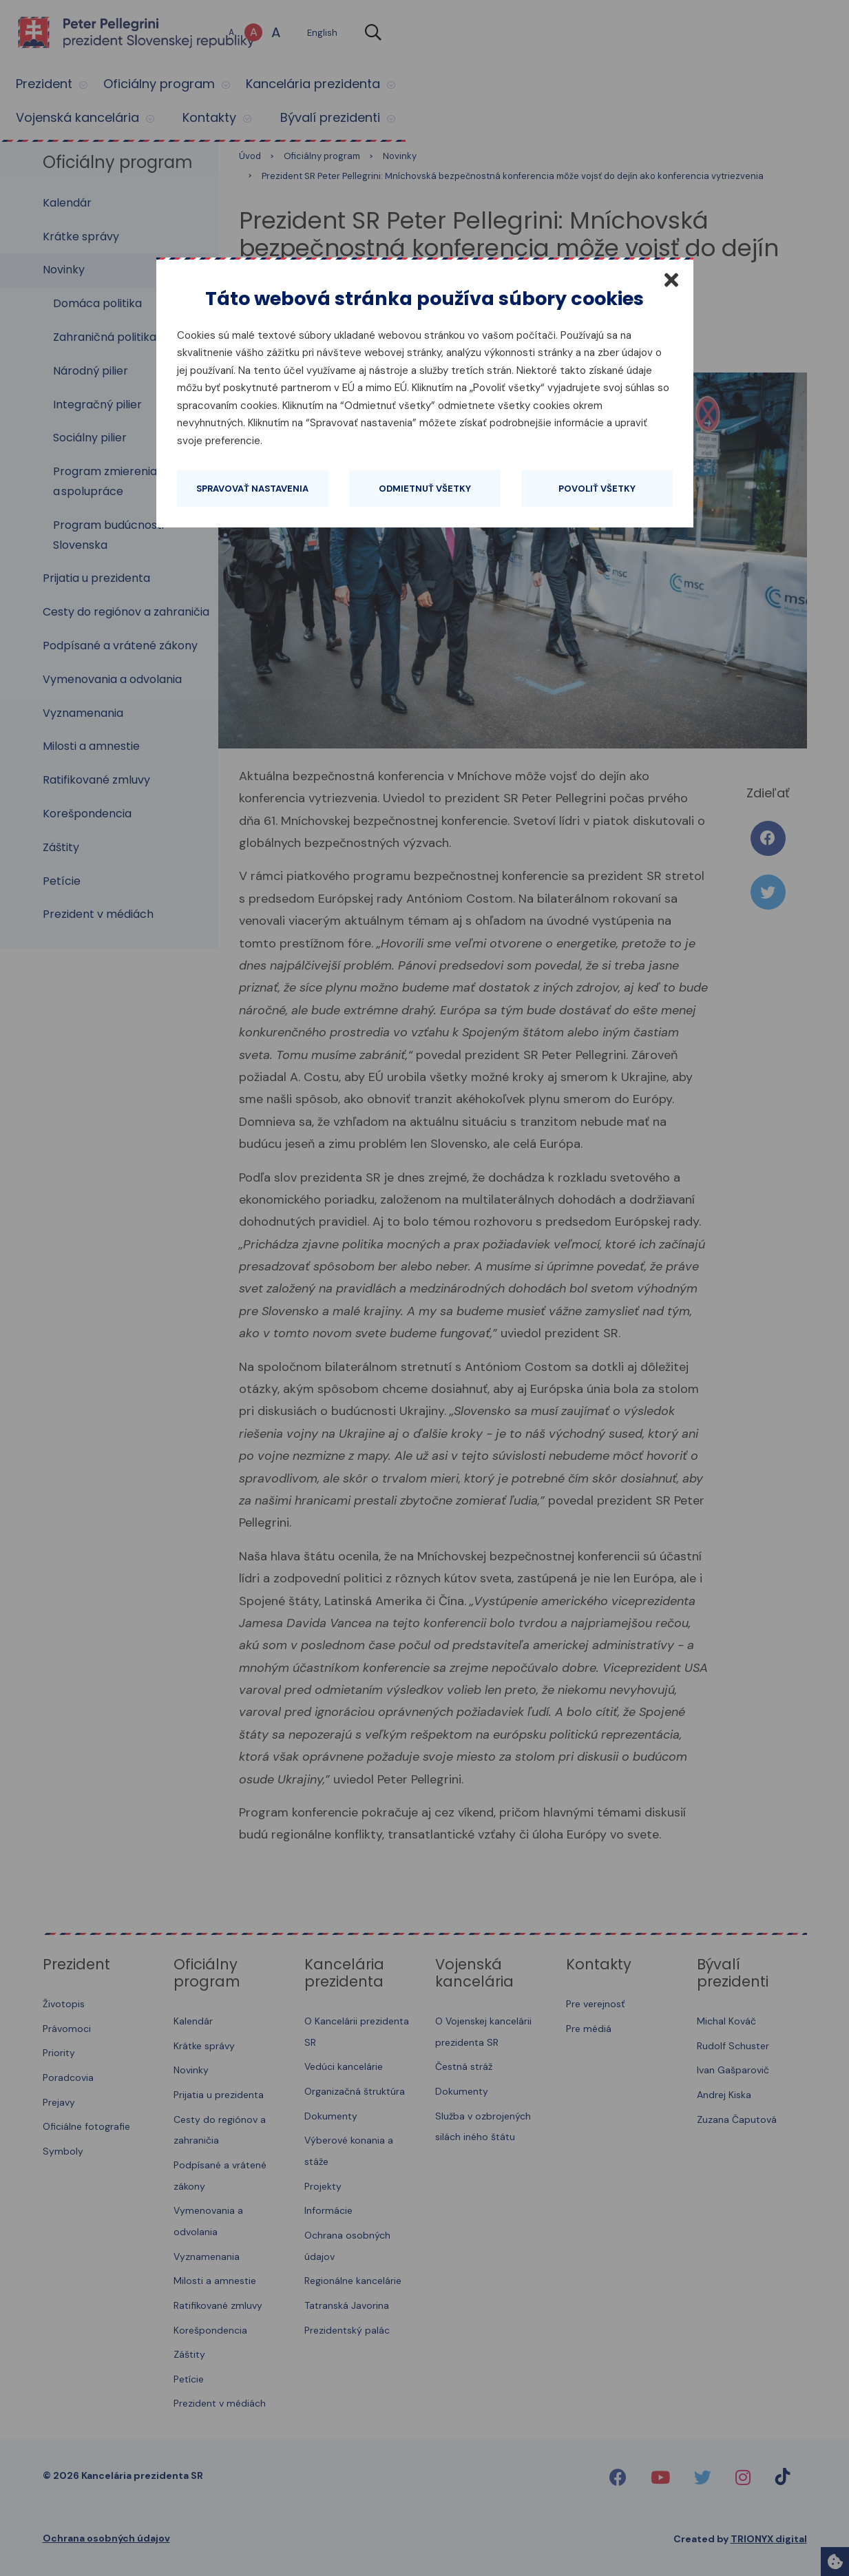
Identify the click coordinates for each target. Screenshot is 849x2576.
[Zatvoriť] (671, 279)
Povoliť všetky (597, 488)
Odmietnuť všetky (425, 488)
